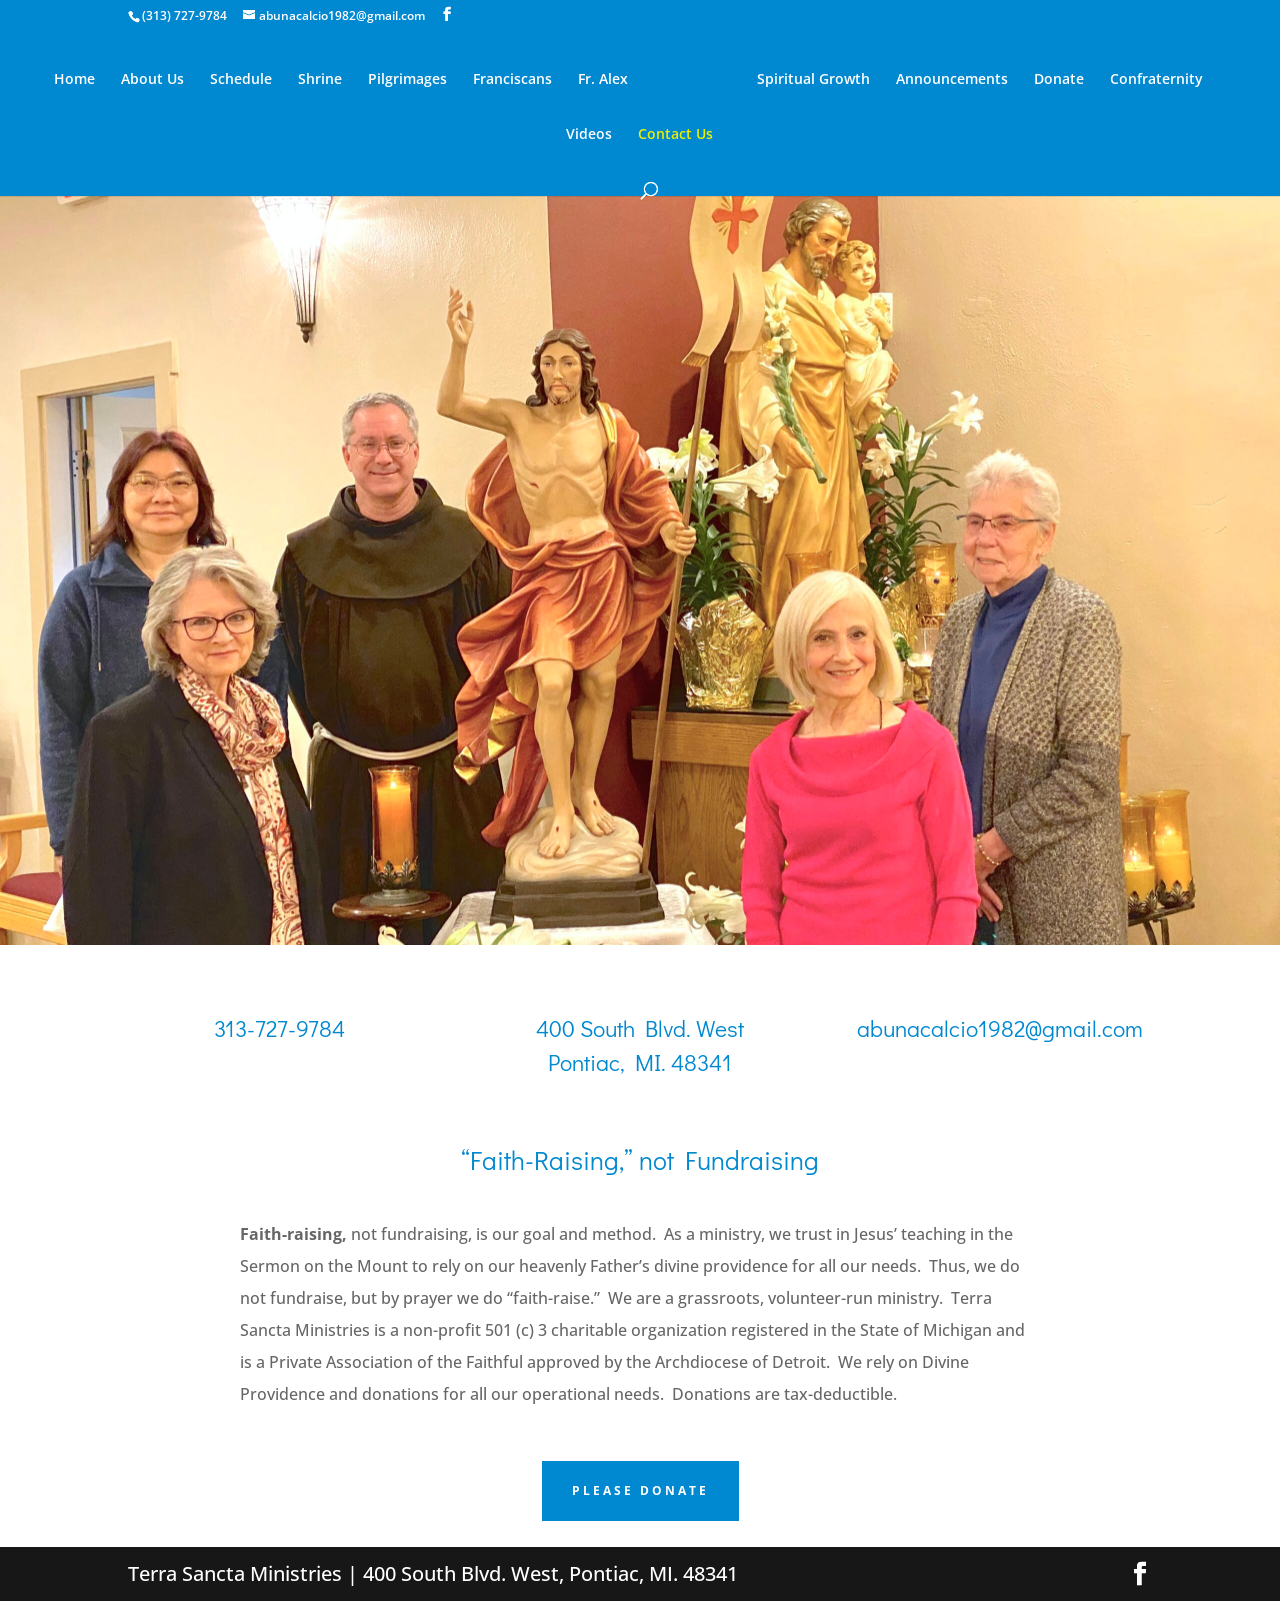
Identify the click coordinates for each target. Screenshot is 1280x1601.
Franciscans (512, 80)
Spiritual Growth (813, 80)
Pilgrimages (407, 80)
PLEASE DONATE (640, 1490)
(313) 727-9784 (184, 15)
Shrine (320, 80)
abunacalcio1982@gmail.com (1000, 1028)
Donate (1059, 80)
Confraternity (1156, 80)
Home (74, 80)
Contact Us (675, 135)
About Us (152, 80)
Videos (589, 135)
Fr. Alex (603, 80)
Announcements (952, 80)
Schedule (241, 80)
